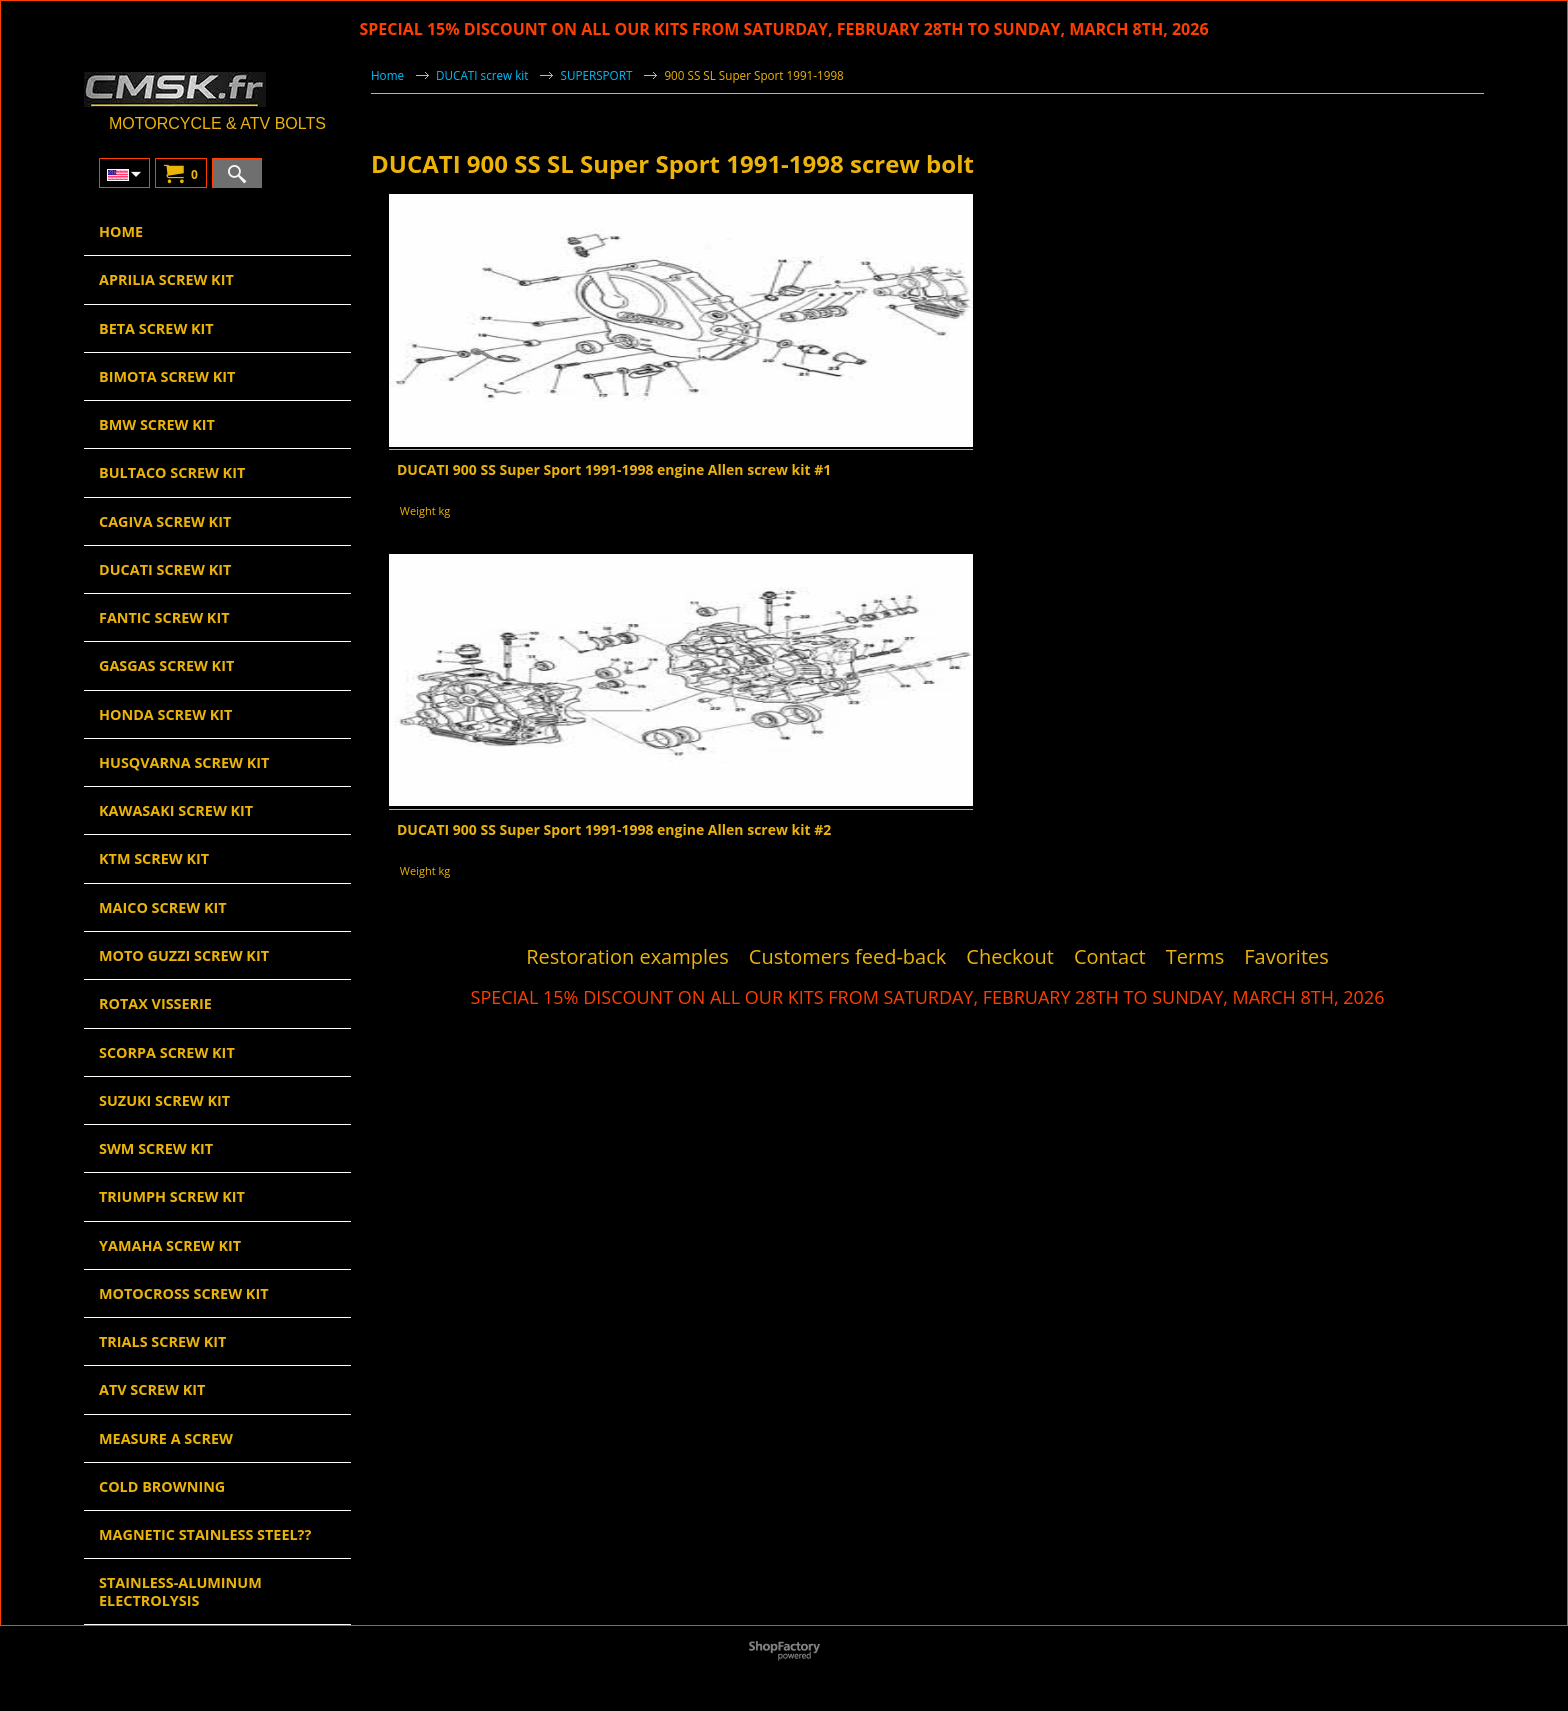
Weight (418, 510)
